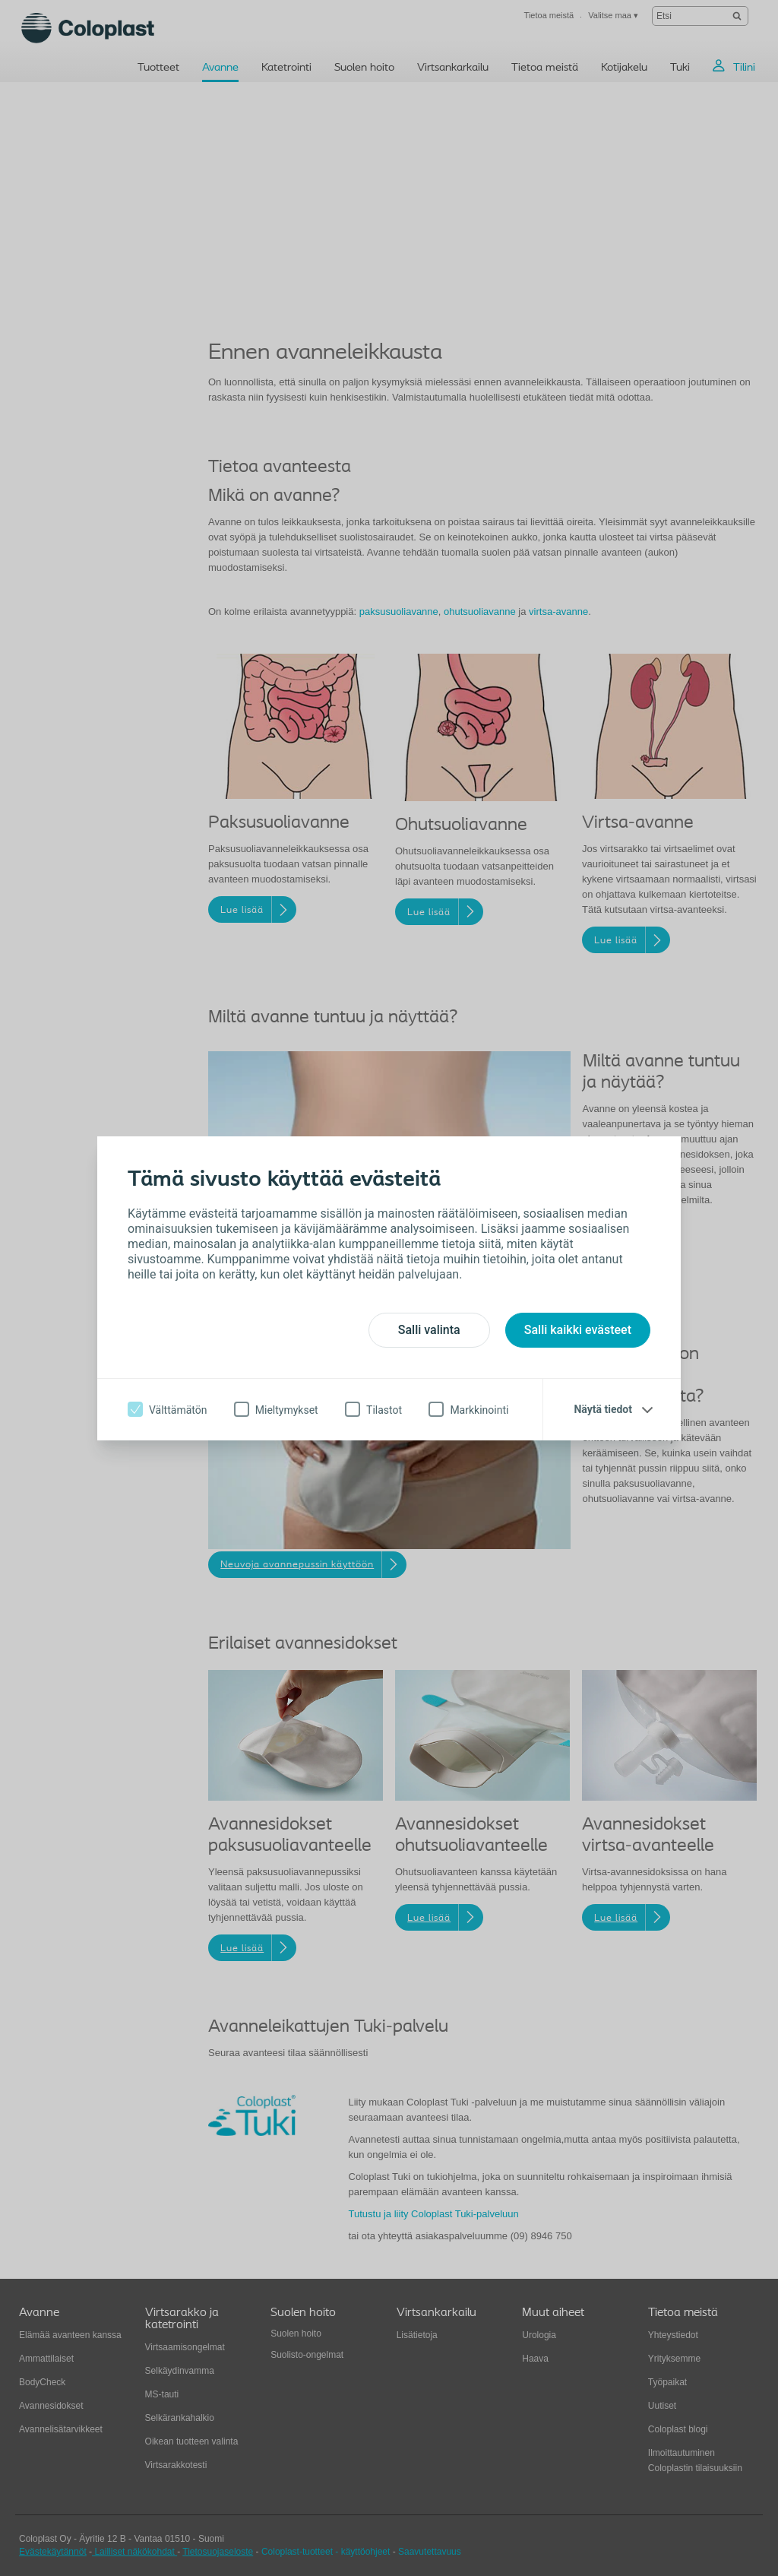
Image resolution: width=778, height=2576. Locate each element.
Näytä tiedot (603, 1409)
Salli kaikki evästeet (577, 1330)
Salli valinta (429, 1330)
